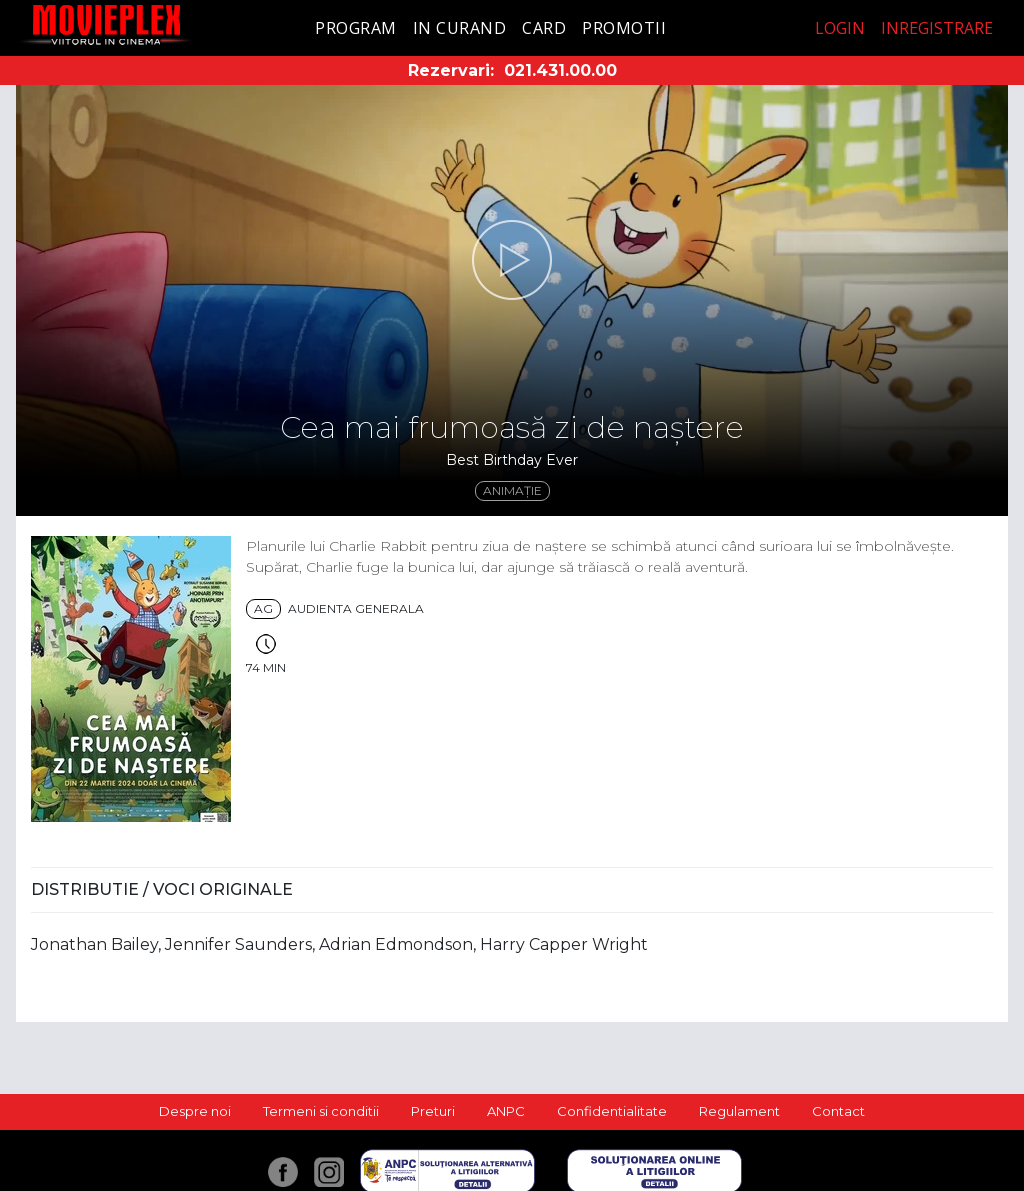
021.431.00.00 (560, 70)
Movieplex (106, 24)
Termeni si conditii (321, 1111)
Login (840, 28)
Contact (838, 1111)
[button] (512, 260)
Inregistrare (937, 28)
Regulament (739, 1111)
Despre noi (195, 1111)
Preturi (433, 1111)
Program (356, 28)
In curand (460, 28)
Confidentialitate (612, 1111)
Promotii (624, 28)
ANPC (506, 1111)
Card (544, 28)
